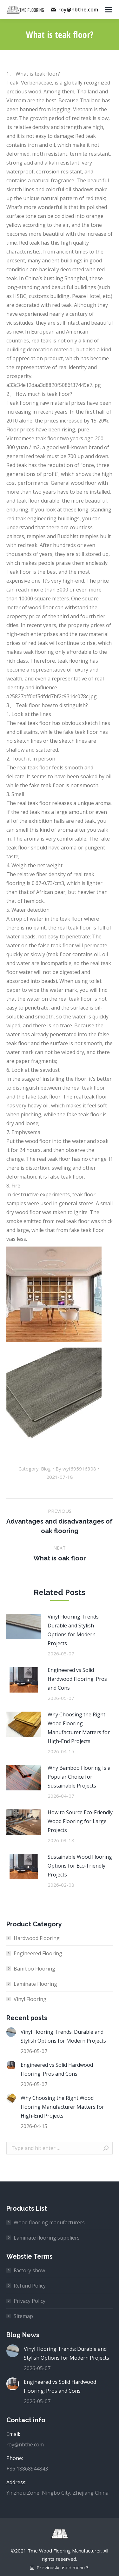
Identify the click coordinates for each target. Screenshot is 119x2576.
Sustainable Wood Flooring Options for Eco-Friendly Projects (80, 1865)
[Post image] (23, 1626)
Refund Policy (30, 2285)
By (76, 1468)
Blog (46, 1468)
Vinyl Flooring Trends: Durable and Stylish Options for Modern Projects (74, 1630)
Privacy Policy (29, 2300)
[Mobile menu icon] (108, 10)
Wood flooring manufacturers (49, 2222)
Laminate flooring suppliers (47, 2237)
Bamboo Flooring (34, 1968)
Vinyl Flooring (30, 1999)
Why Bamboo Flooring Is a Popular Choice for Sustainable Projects (79, 1776)
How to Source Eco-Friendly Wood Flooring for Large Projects (80, 1821)
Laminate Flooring (35, 1983)
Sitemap (23, 2316)
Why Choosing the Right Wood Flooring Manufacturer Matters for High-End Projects (79, 1728)
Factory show (29, 2270)
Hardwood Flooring (37, 1938)
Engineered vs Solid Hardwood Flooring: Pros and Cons (77, 1679)
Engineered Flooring (38, 1953)
